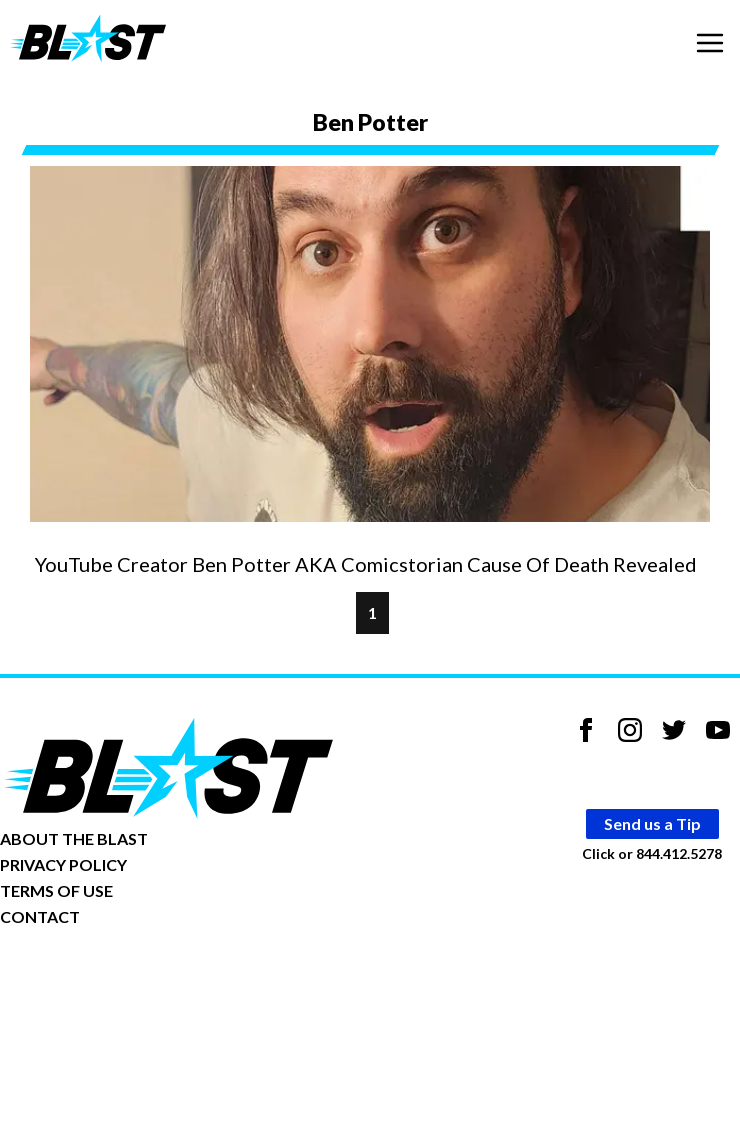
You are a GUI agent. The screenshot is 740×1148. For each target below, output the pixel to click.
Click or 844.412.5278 (652, 853)
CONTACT (40, 916)
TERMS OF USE (56, 890)
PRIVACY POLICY (63, 864)
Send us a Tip (652, 823)
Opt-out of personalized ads (96, 978)
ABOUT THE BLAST (74, 838)
